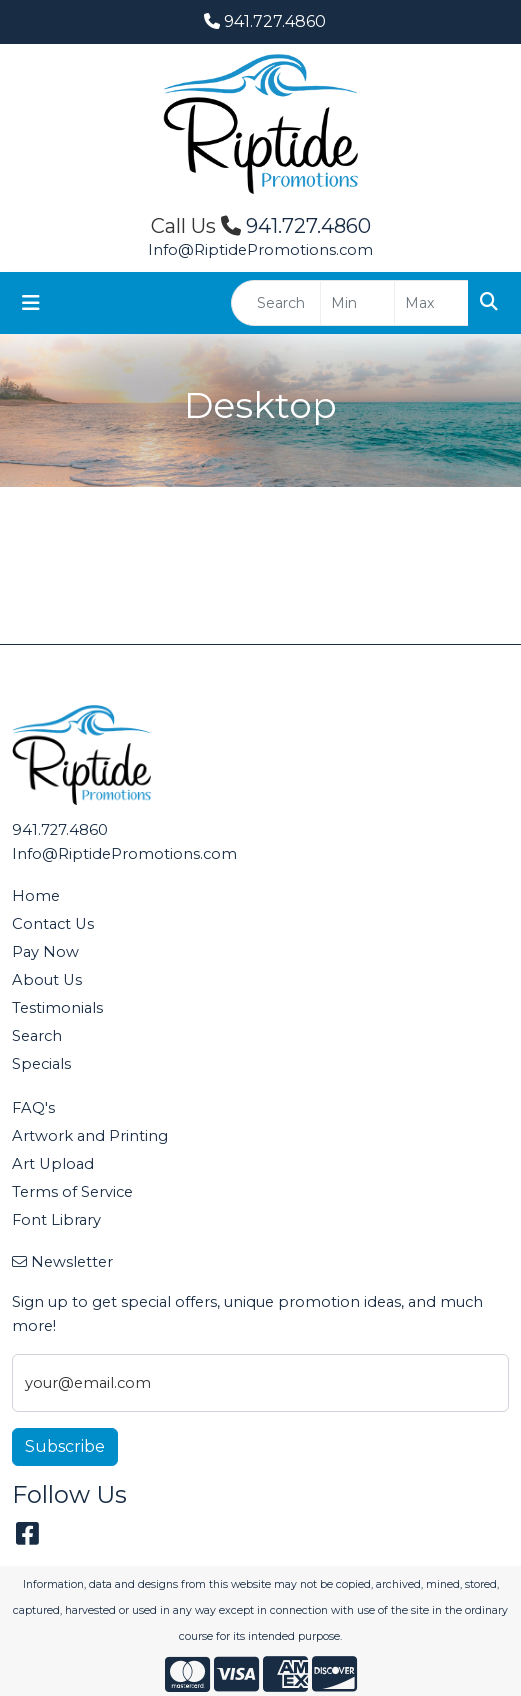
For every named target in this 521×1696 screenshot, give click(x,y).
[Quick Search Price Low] (357, 303)
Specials (41, 1064)
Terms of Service (72, 1192)
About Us (47, 980)
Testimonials (57, 1008)
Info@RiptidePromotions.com (260, 250)
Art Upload (53, 1164)
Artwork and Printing (90, 1136)
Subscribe (65, 1446)
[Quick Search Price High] (431, 303)
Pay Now (45, 952)
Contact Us (53, 924)
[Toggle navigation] (31, 303)
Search (37, 1036)
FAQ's (33, 1108)
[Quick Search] (276, 303)
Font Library (56, 1220)
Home (36, 896)
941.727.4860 (265, 21)
